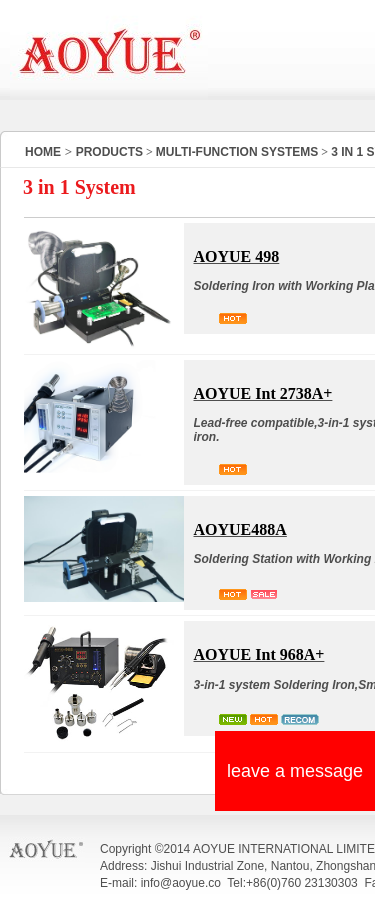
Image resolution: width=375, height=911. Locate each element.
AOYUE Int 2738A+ (263, 393)
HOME (43, 152)
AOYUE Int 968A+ (259, 654)
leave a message (295, 771)
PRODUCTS (109, 152)
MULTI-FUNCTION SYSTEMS (237, 152)
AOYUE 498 (237, 256)
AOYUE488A (240, 529)
